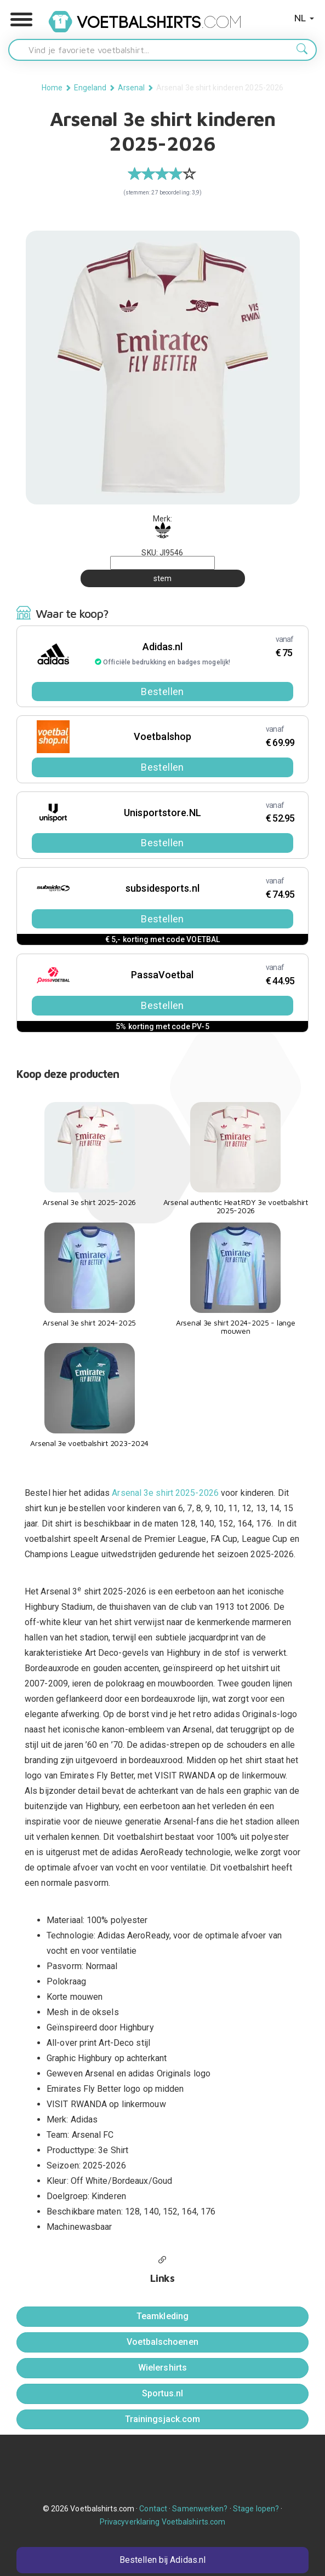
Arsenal (131, 87)
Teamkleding (162, 2316)
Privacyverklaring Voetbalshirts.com (163, 2521)
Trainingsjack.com (163, 2419)
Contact (153, 2508)
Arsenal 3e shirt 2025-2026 (165, 1493)
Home (52, 87)
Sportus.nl (163, 2393)
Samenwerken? (199, 2508)
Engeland (90, 87)
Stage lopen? (256, 2508)
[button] (21, 19)
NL (304, 18)
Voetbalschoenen (162, 2342)
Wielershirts (162, 2367)
